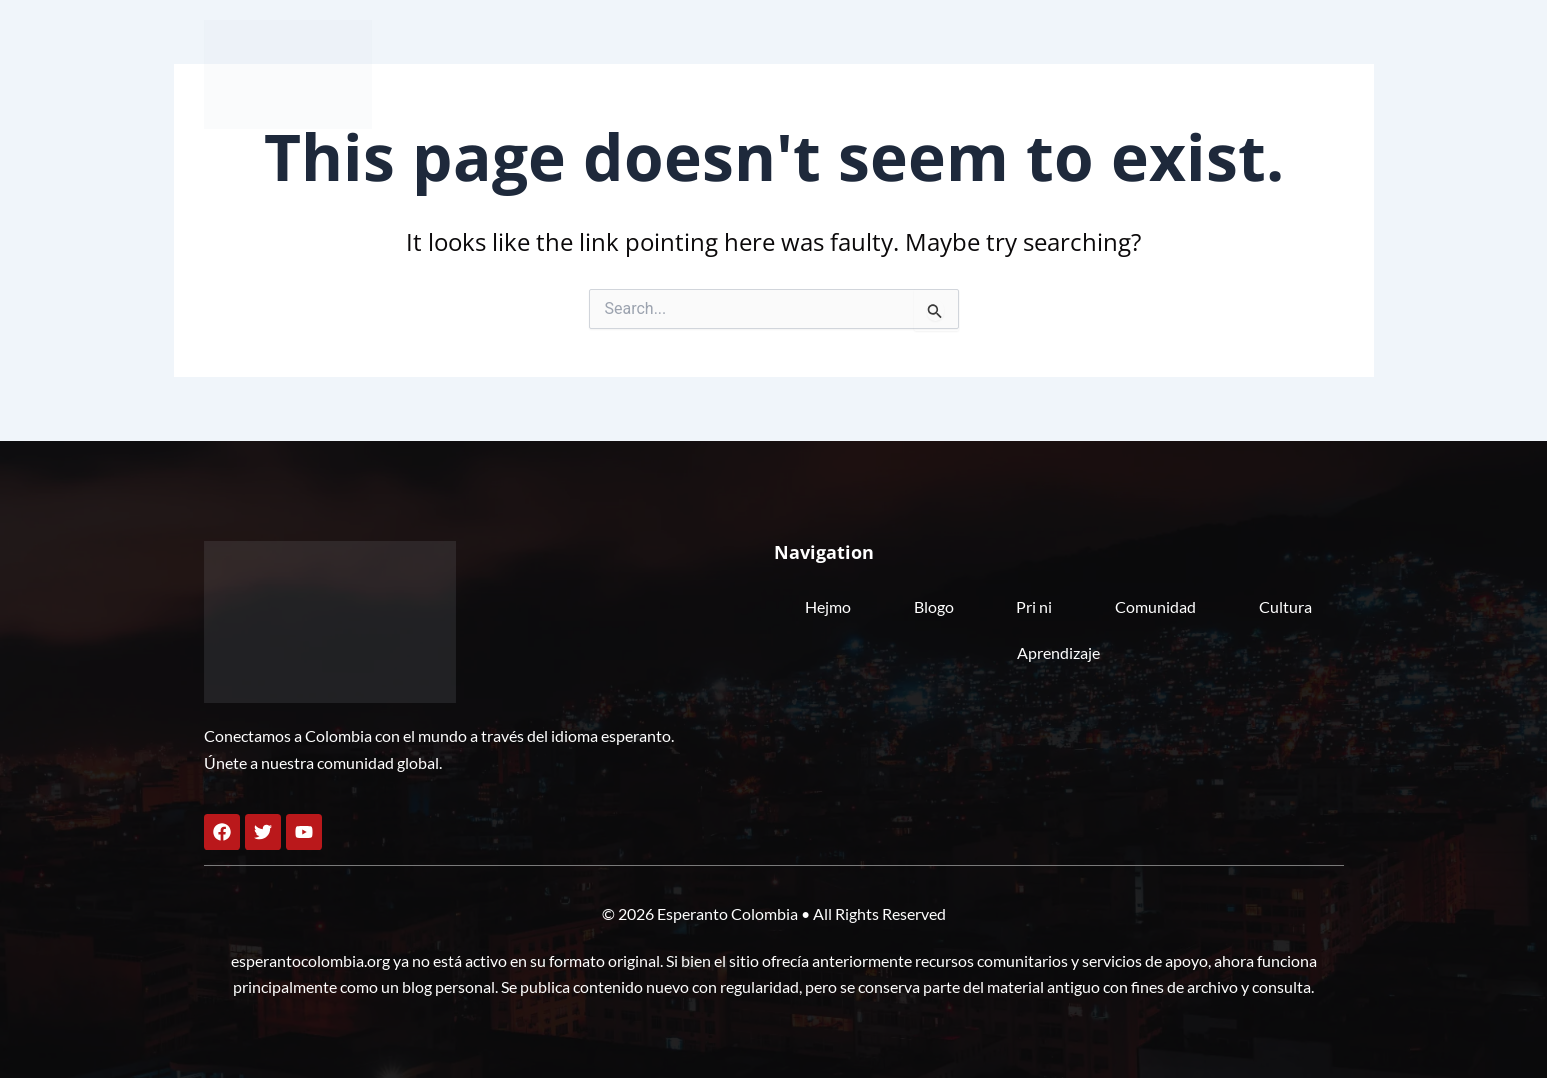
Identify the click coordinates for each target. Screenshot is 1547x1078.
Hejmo (807, 73)
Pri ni (968, 73)
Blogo (890, 73)
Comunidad (1066, 73)
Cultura (1173, 73)
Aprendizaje (1281, 73)
